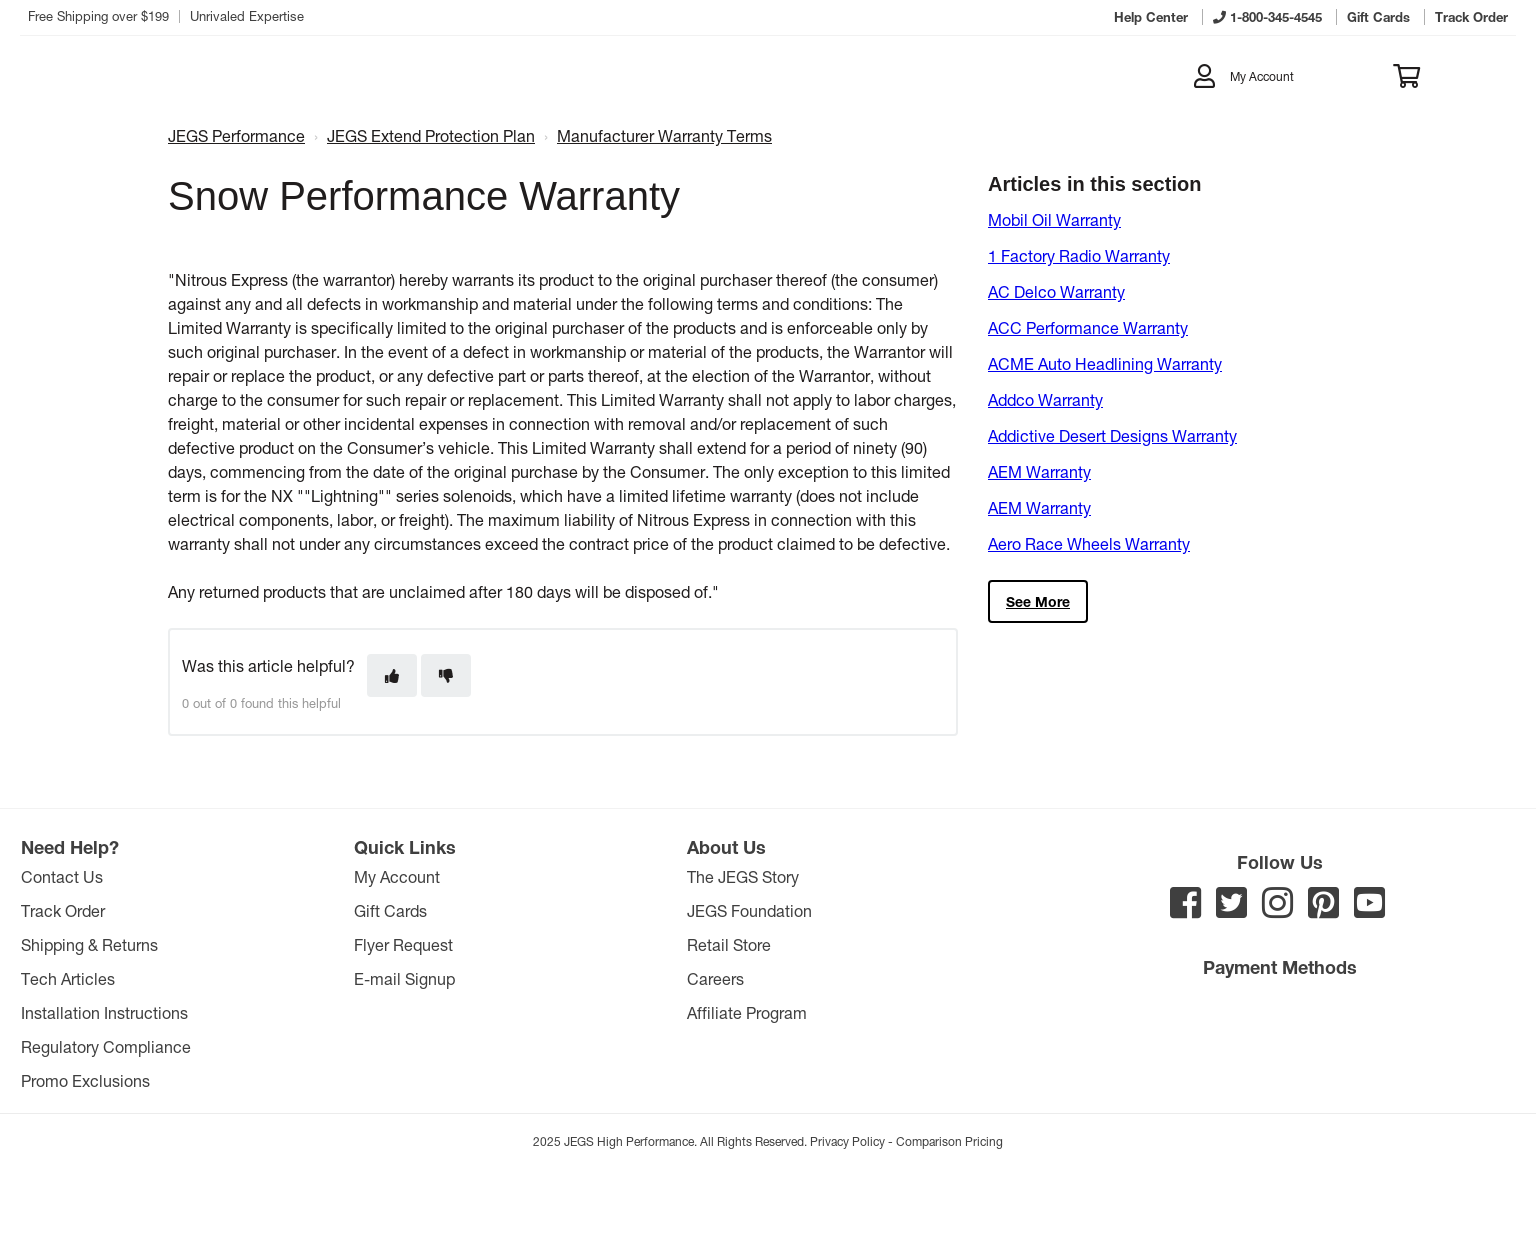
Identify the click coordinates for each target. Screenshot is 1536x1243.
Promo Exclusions (85, 1080)
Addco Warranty (1045, 399)
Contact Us (62, 876)
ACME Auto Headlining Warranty (1105, 363)
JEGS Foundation (749, 910)
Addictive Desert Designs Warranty (1112, 435)
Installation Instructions (104, 1012)
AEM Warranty (1039, 471)
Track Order (63, 910)
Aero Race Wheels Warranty (1089, 543)
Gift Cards (390, 910)
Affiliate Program (747, 1012)
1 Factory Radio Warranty (1079, 255)
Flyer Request (403, 944)
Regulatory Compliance (106, 1046)
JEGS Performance (236, 135)
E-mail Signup (404, 978)
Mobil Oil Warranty (1054, 219)
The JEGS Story (743, 876)
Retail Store (729, 944)
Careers (715, 978)
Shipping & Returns (89, 944)
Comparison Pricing (949, 1141)
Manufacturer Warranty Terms (664, 135)
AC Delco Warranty (1056, 291)
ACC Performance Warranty (1088, 327)
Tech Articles (68, 978)
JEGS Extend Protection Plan (431, 135)
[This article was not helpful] (446, 675)
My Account (397, 876)
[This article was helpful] (392, 675)
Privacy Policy (847, 1141)
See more (1038, 601)
